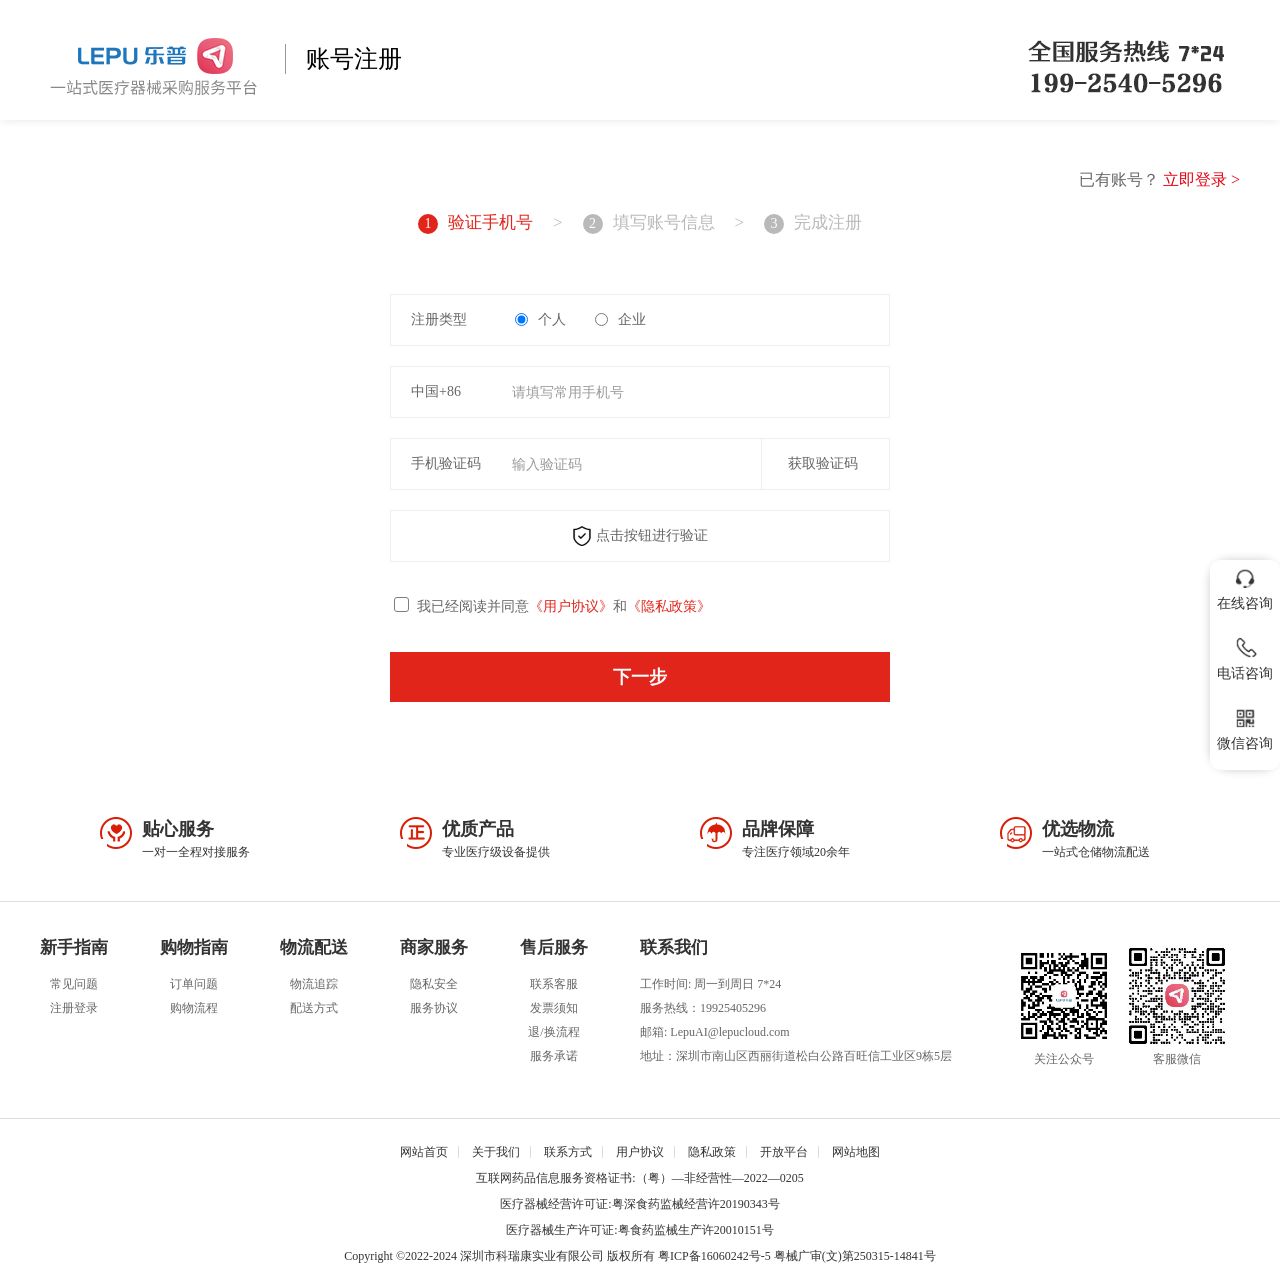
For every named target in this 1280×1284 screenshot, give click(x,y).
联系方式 (568, 1152)
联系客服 (554, 984)
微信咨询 (1245, 725)
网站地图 (856, 1152)
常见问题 (74, 984)
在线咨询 (1245, 585)
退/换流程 (553, 1032)
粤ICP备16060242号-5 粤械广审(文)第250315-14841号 (797, 1256)
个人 (540, 319)
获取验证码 (823, 463)
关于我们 (496, 1152)
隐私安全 (434, 984)
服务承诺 (554, 1056)
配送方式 (314, 1008)
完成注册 (813, 223)
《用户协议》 (571, 606)
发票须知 (554, 1008)
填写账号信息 (649, 223)
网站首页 (424, 1152)
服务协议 (434, 1008)
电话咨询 (1245, 655)
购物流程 (194, 1008)
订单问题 (194, 984)
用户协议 (640, 1152)
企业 (620, 319)
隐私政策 (712, 1152)
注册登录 (74, 1008)
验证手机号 (475, 223)
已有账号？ (1159, 179)
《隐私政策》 (669, 606)
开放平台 (784, 1152)
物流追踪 (314, 984)
